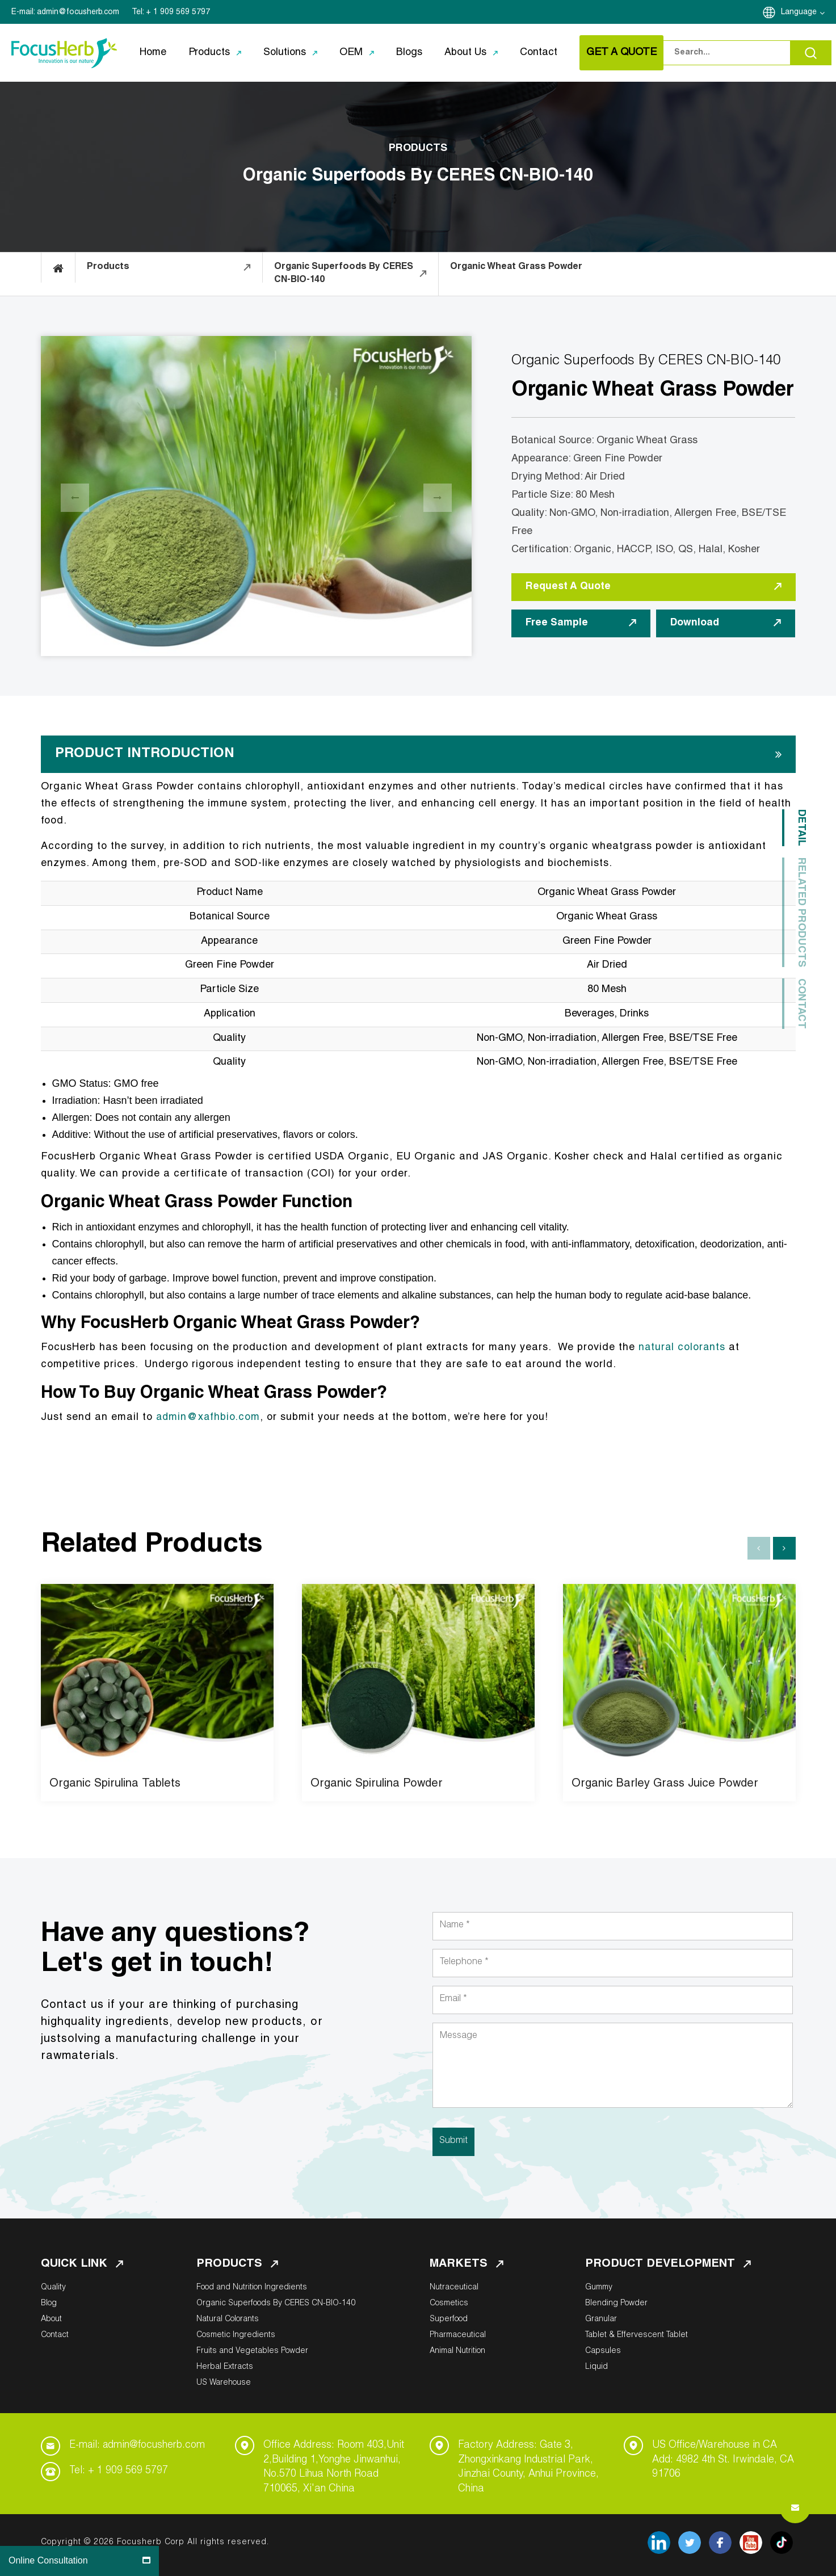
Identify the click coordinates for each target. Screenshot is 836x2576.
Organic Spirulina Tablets (114, 1784)
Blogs (409, 53)
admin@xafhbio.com (209, 1418)
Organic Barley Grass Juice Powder (665, 1784)
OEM (351, 53)
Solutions (284, 53)
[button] (784, 1548)
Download (725, 623)
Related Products (801, 912)
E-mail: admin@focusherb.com (139, 2445)
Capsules (603, 2351)
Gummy (598, 2288)
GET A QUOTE (621, 53)
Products (209, 53)
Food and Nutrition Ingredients (251, 2288)
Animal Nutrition (457, 2351)
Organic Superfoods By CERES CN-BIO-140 (275, 2304)
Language (803, 13)
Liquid (596, 2367)
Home (153, 53)
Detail (801, 827)
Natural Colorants (227, 2319)
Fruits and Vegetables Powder (252, 2351)
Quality (53, 2288)
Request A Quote (654, 587)
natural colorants (682, 1348)
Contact (538, 53)
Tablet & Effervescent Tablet (636, 2335)
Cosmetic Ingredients (235, 2335)
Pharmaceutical (458, 2335)
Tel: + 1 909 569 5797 (118, 2471)
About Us (465, 53)
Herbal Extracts (224, 2367)
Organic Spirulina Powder (376, 1784)
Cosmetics (449, 2304)
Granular (601, 2319)
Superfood (449, 2319)
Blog (49, 2304)
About (51, 2319)
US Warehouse (223, 2383)
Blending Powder (616, 2304)
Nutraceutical (454, 2288)
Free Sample (581, 623)
